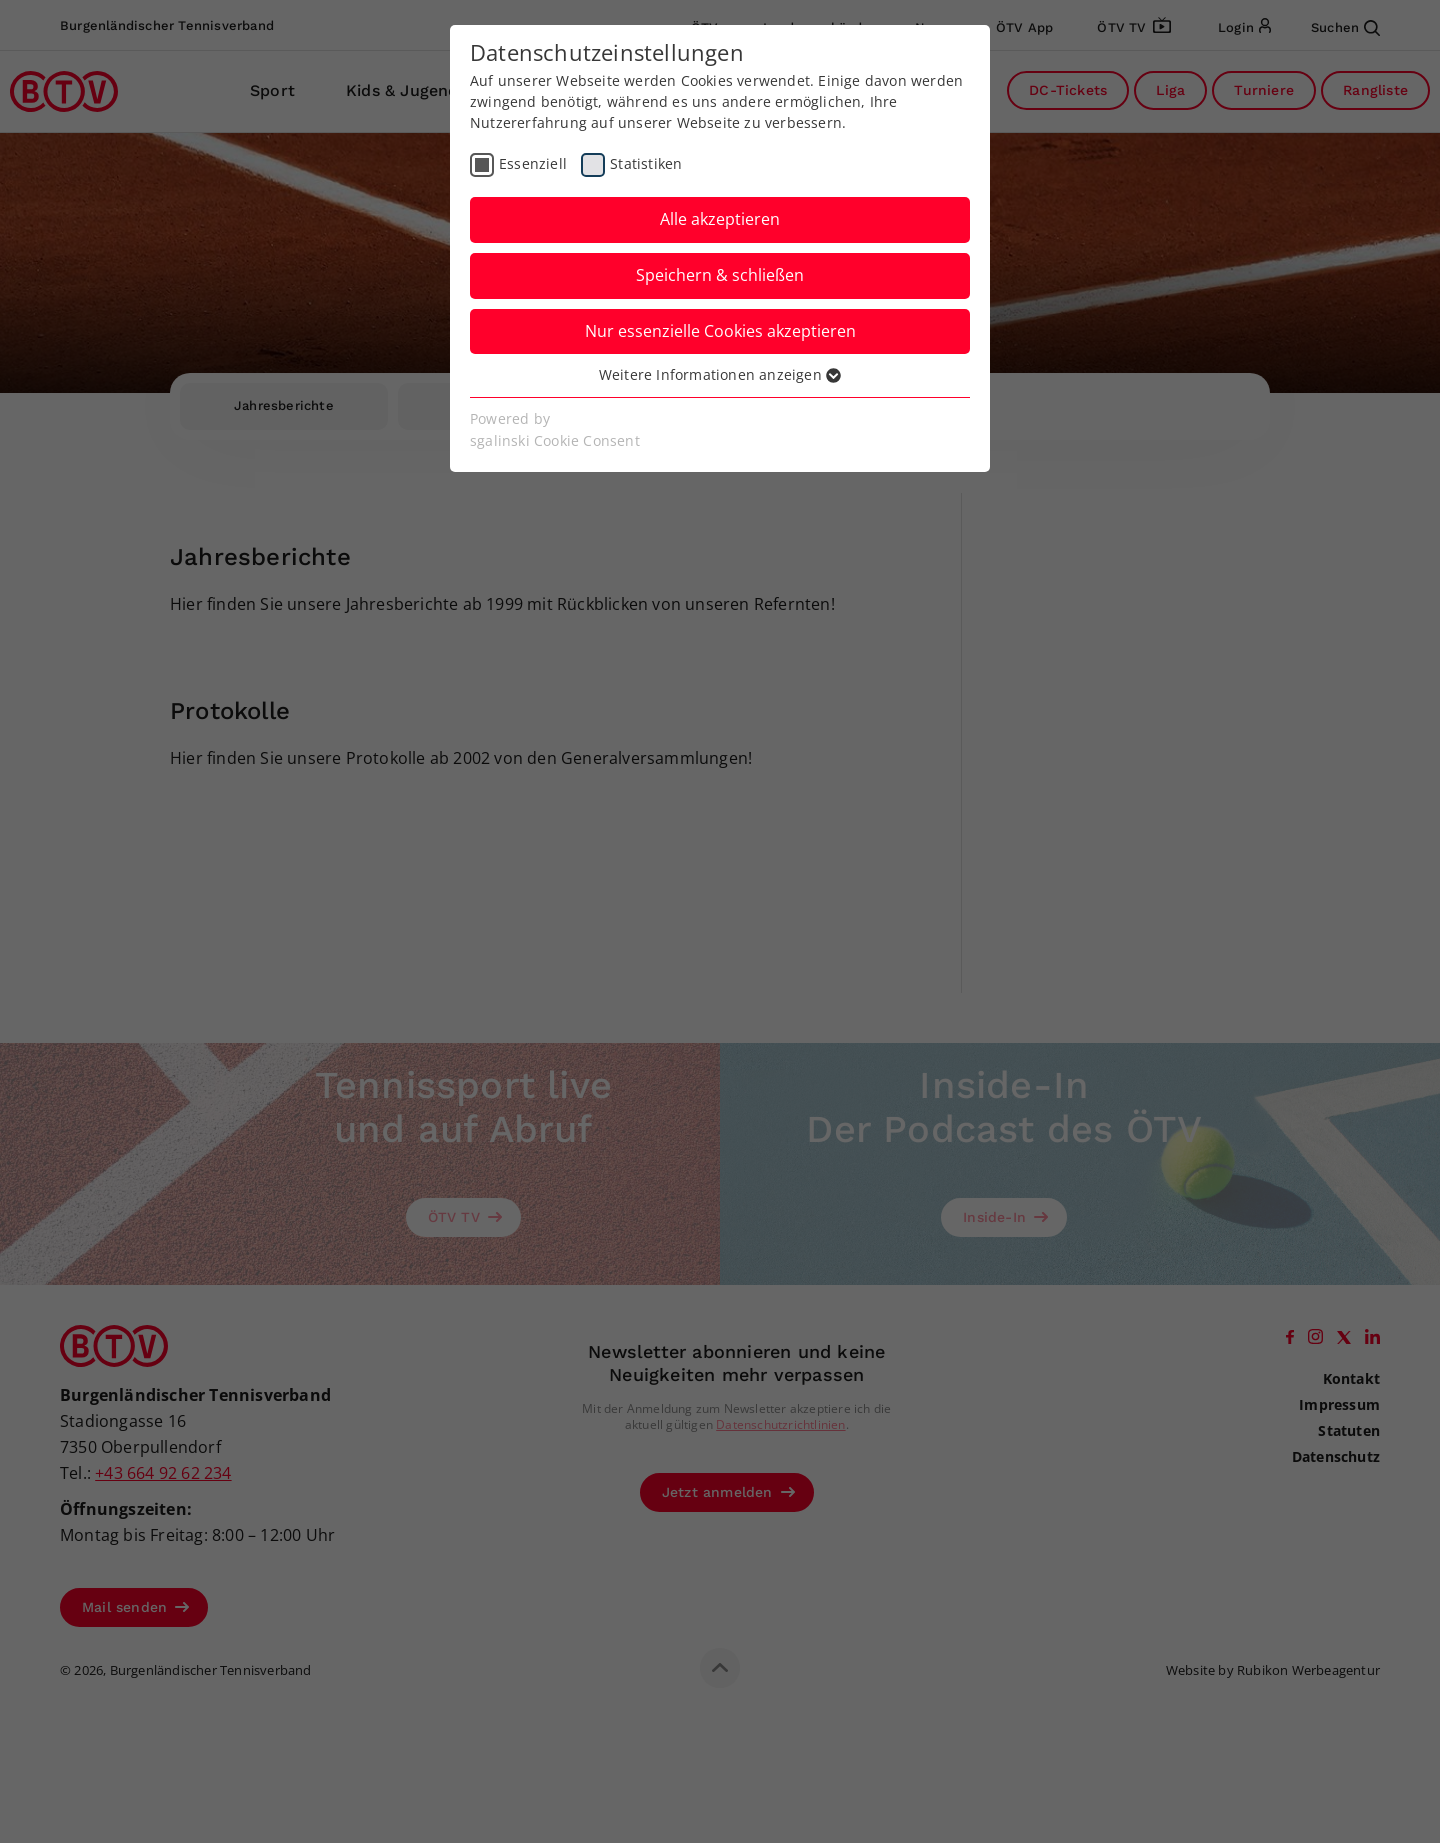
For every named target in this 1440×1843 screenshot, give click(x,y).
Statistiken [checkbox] (646, 163)
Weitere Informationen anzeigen (720, 374)
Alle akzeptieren (720, 219)
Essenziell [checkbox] (533, 163)
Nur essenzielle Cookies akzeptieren (720, 331)
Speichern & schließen (720, 275)
